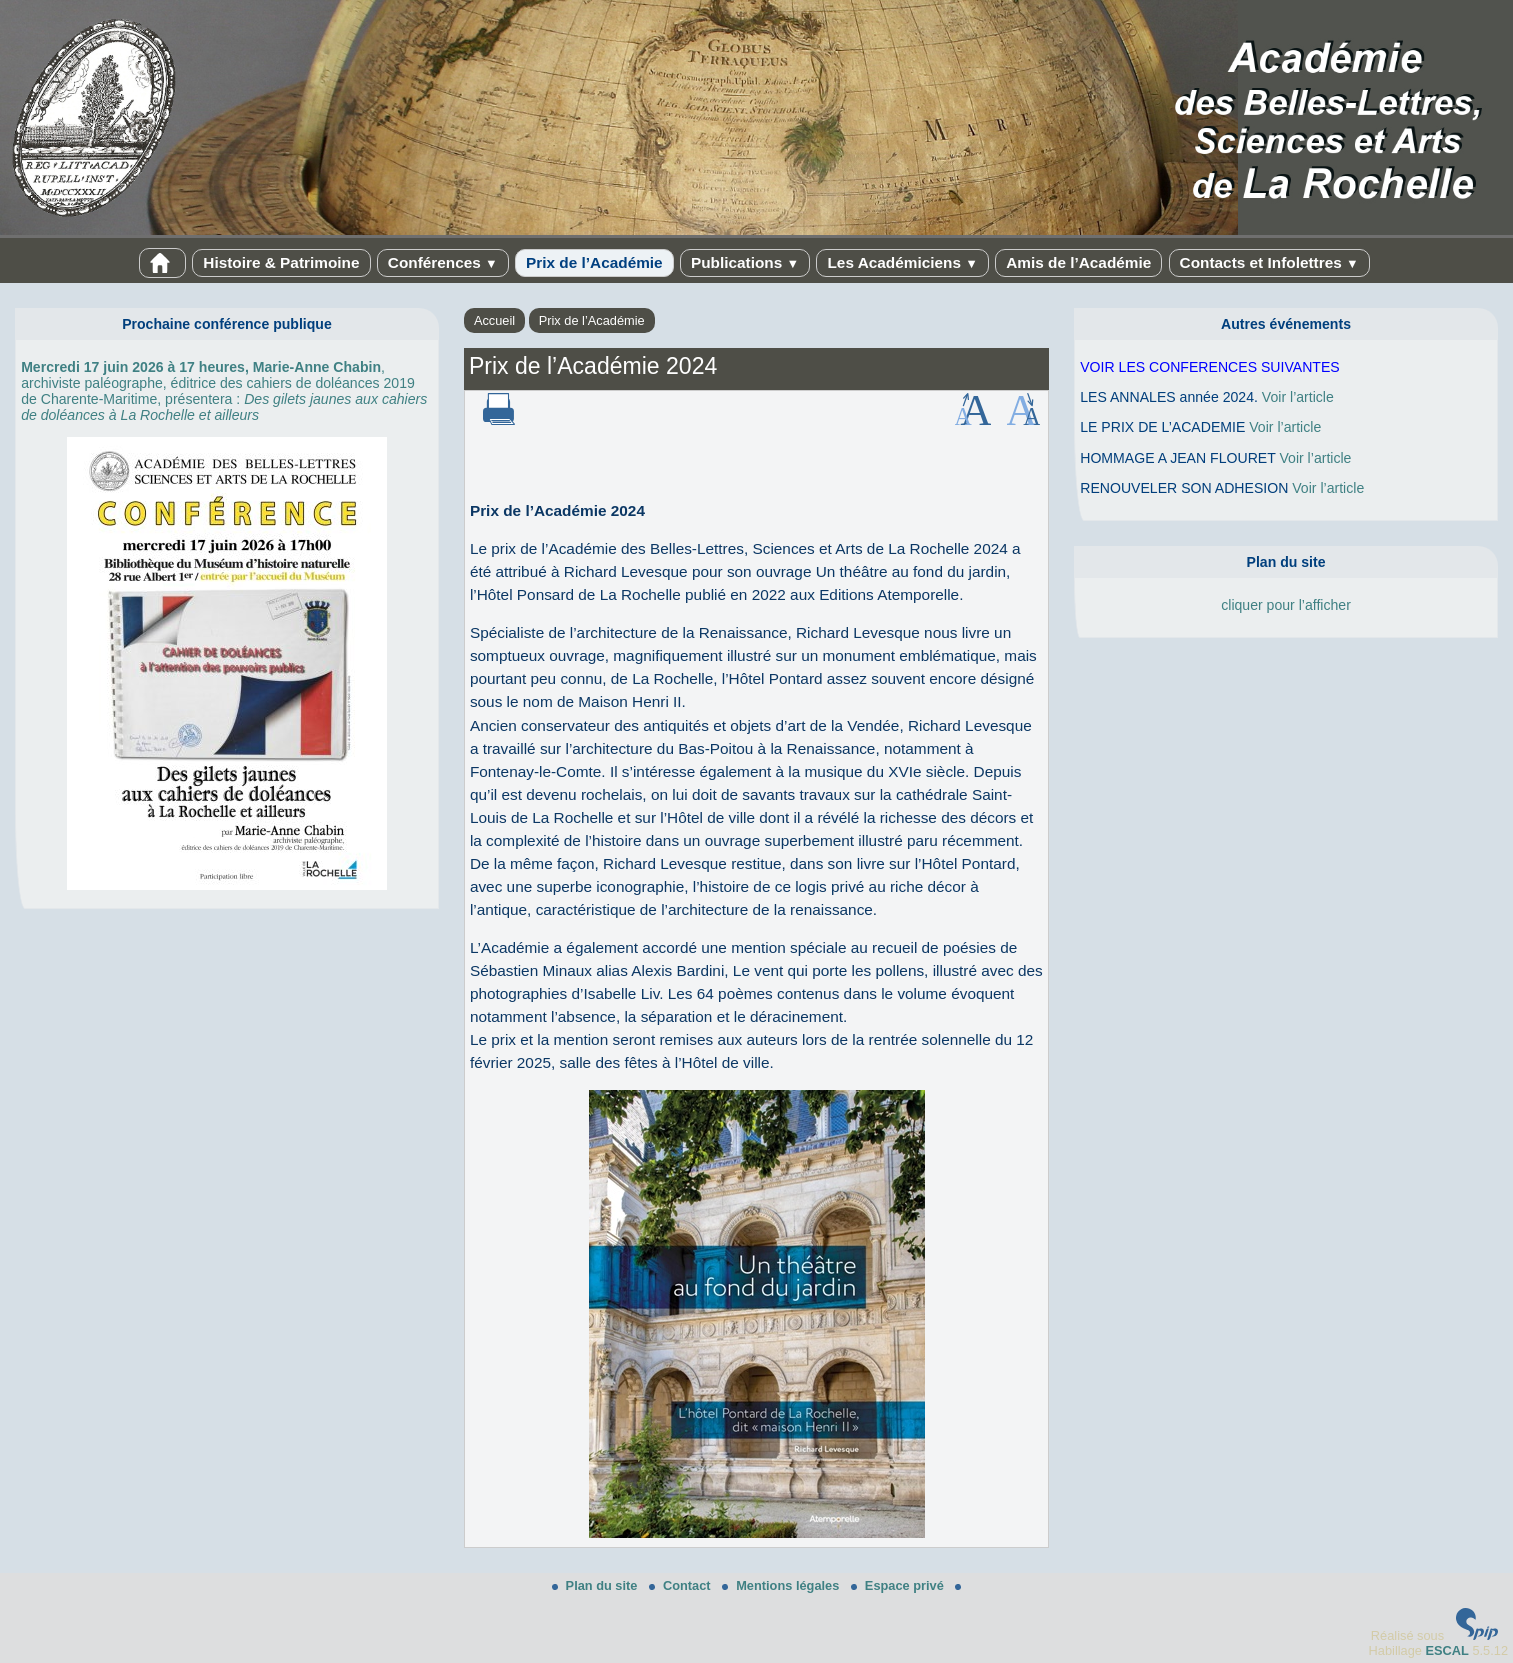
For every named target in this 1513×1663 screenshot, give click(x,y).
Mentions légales (782, 1585)
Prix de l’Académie (594, 262)
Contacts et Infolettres (1269, 262)
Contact (681, 1585)
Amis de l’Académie (1078, 262)
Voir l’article (1298, 397)
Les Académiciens (902, 262)
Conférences (443, 262)
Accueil (494, 320)
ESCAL (1446, 1650)
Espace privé (899, 1585)
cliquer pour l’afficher (1286, 605)
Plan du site (596, 1585)
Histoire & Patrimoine (281, 262)
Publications (745, 262)
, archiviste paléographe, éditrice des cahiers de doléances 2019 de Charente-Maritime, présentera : (224, 391)
